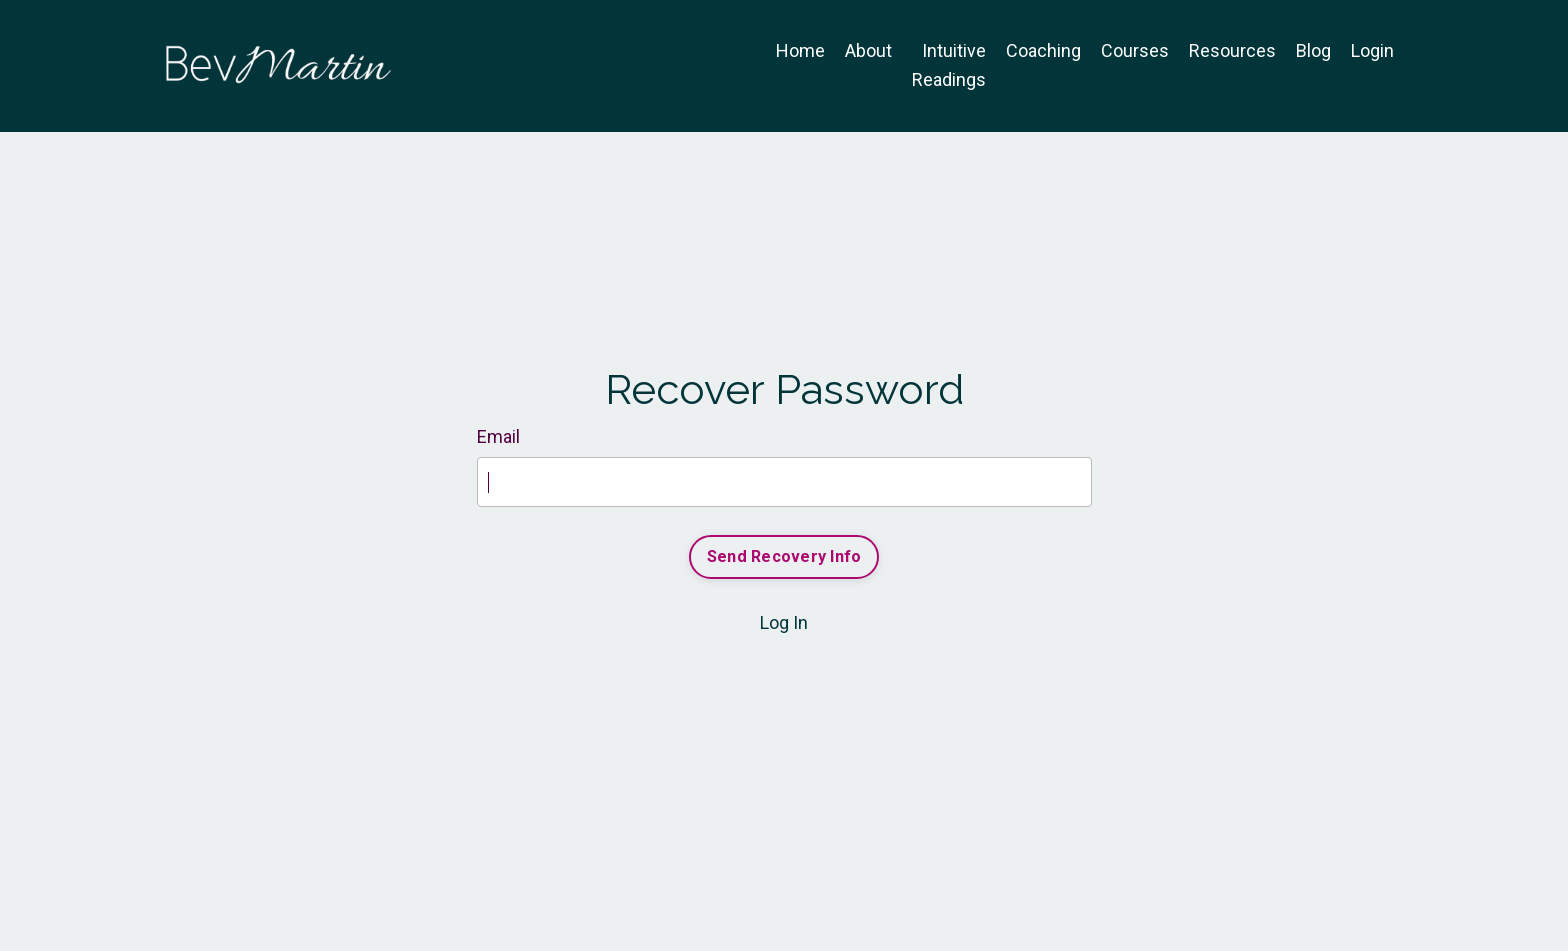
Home (800, 50)
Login (1372, 50)
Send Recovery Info (784, 556)
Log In (784, 622)
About (868, 50)
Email (498, 436)
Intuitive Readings (949, 65)
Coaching (1043, 50)
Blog (1313, 50)
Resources (1232, 50)
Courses (1135, 50)
